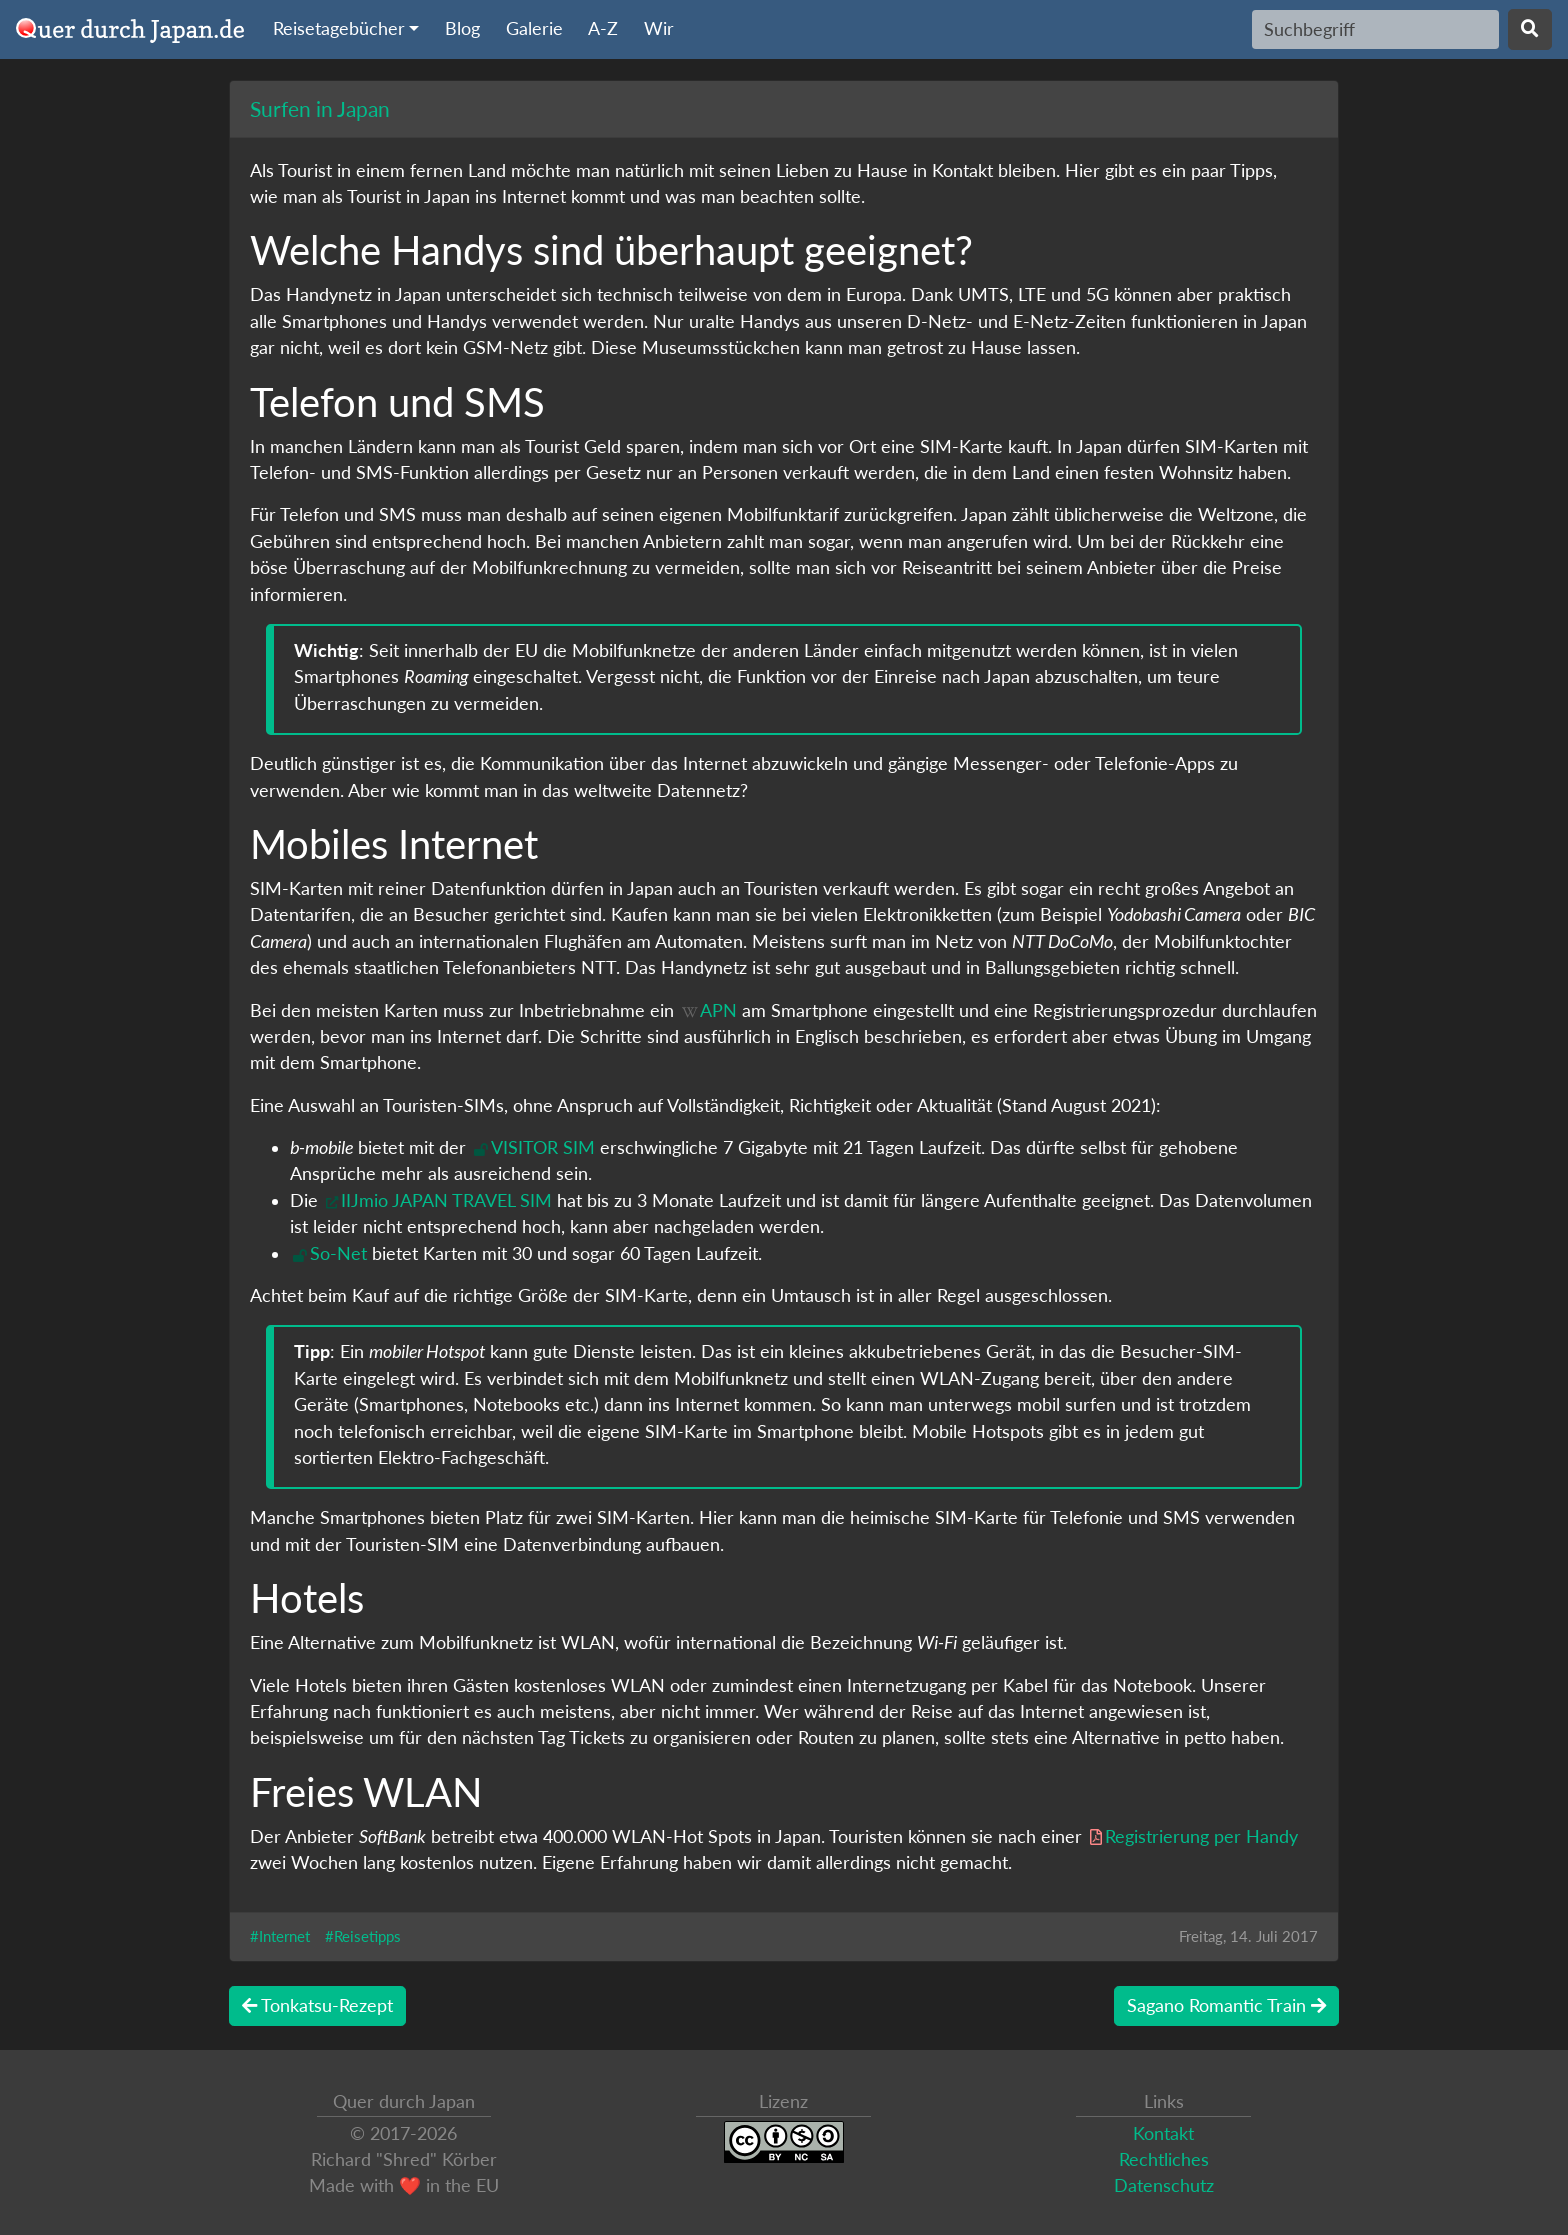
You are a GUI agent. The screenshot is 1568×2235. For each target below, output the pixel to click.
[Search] (1375, 29)
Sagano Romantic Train (1226, 2005)
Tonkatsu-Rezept (317, 2005)
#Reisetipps (363, 1936)
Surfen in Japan (320, 108)
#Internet (280, 1936)
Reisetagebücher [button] (339, 28)
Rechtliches (1164, 2159)
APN (718, 1010)
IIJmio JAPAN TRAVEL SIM (446, 1200)
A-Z (603, 28)
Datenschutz (1164, 2185)
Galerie (534, 28)
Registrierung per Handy (1201, 1836)
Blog (462, 28)
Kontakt (1163, 2133)
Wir (659, 28)
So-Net (338, 1253)
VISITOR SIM (543, 1147)
